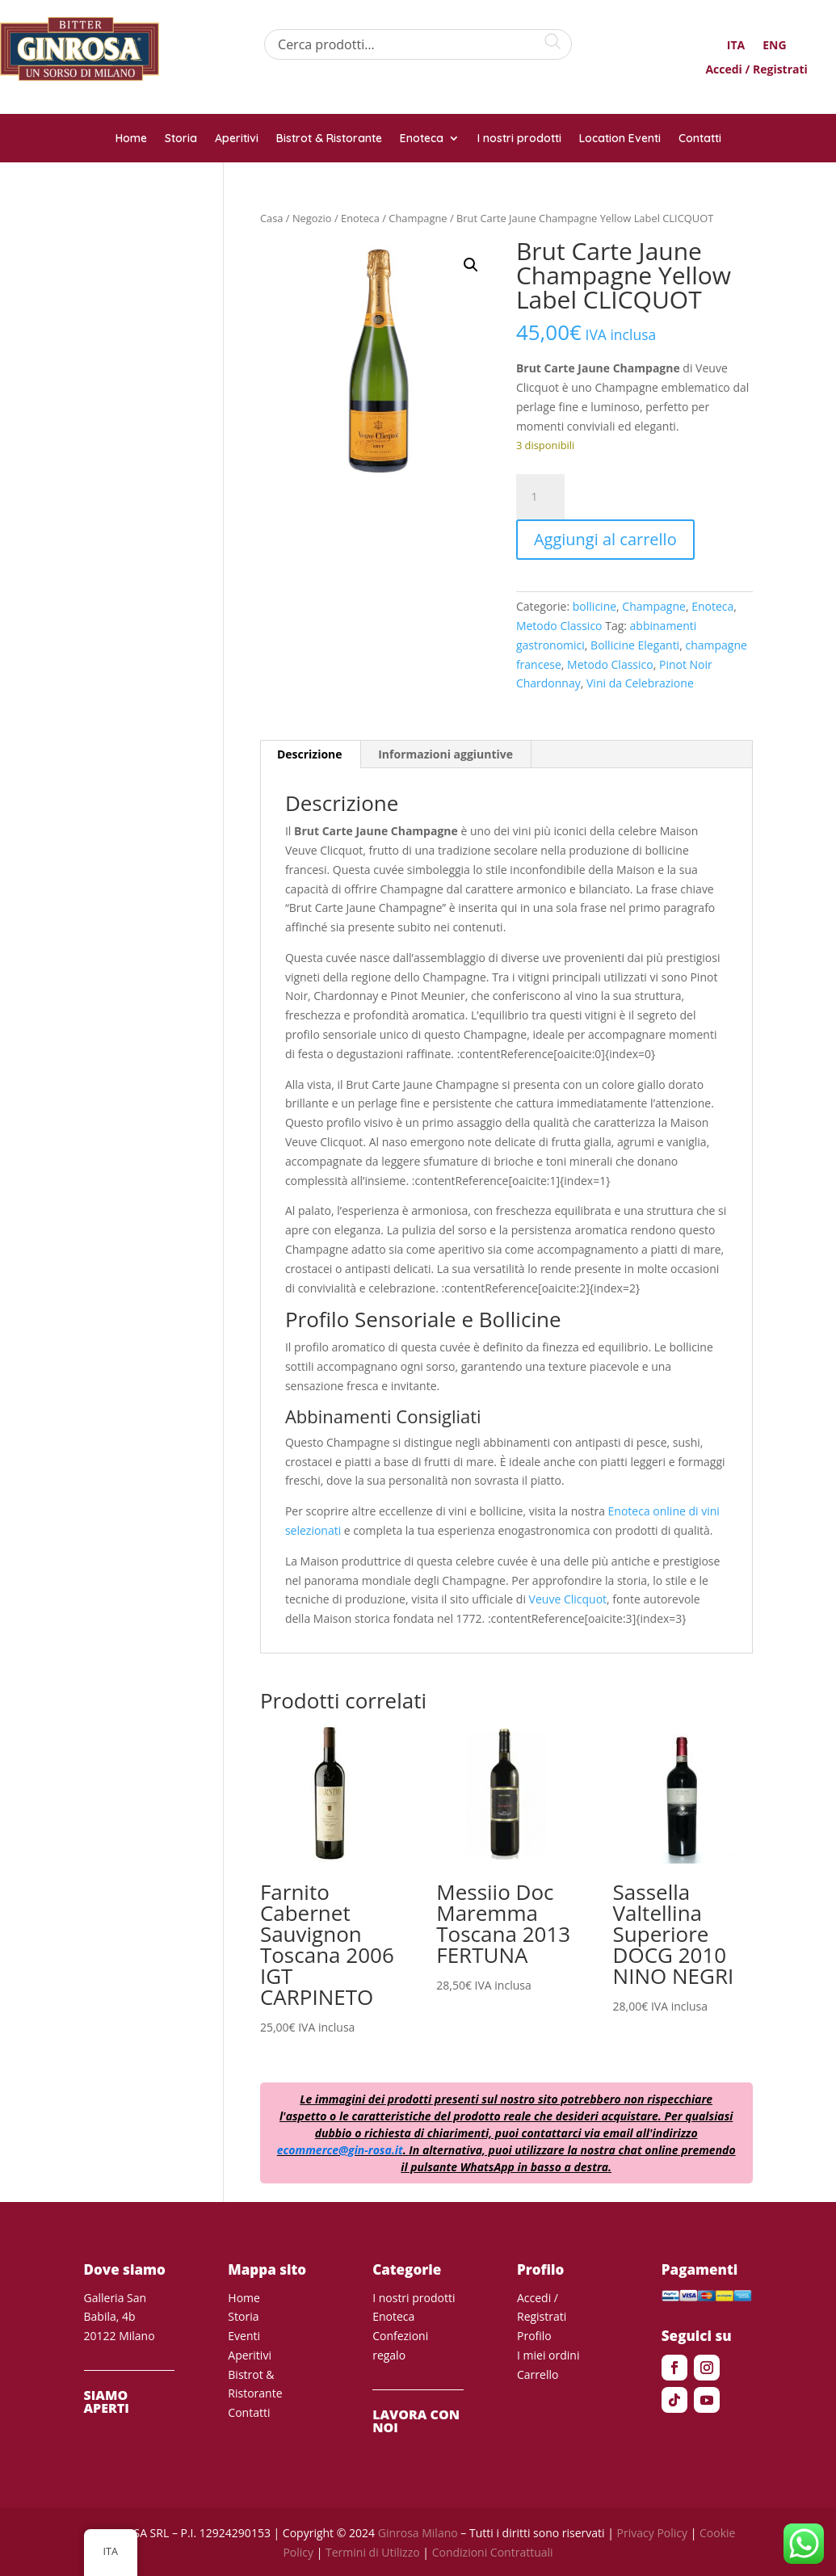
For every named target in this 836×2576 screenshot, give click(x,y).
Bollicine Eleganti (634, 645)
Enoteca (421, 138)
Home (131, 138)
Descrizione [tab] (309, 754)
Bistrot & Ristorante (329, 138)
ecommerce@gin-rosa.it (340, 2150)
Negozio (312, 218)
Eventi (244, 2335)
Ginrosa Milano (418, 2532)
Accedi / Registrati (756, 70)
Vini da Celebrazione (640, 683)
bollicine (594, 606)
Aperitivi (236, 138)
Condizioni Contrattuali (492, 2552)
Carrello (537, 2374)
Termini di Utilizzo (373, 2552)
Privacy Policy (652, 2532)
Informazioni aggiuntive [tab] (445, 754)
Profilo (534, 2335)
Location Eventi (620, 138)
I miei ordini (548, 2355)
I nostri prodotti (519, 138)
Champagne (418, 218)
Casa (272, 218)
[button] (470, 264)
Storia (181, 138)
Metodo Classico (559, 625)
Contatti (699, 138)
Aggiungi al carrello (605, 539)
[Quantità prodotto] (540, 496)
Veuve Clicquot (568, 1599)
